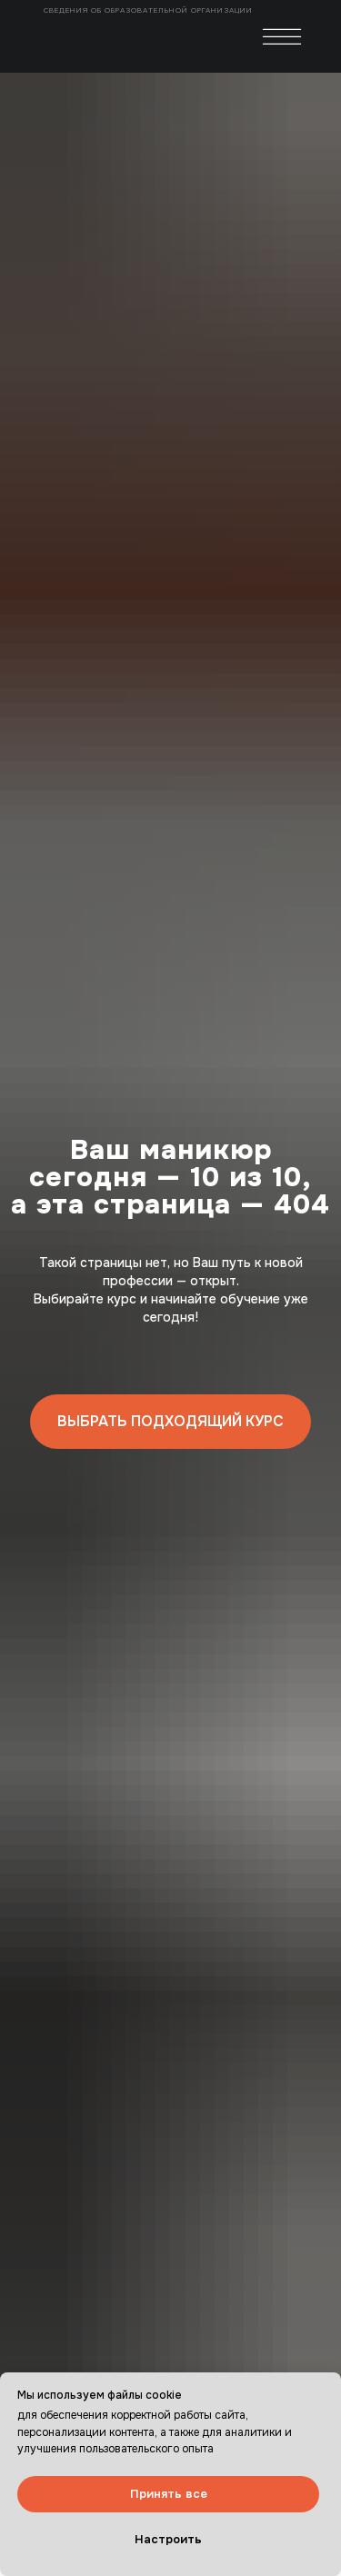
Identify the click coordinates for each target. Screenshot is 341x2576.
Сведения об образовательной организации (150, 10)
